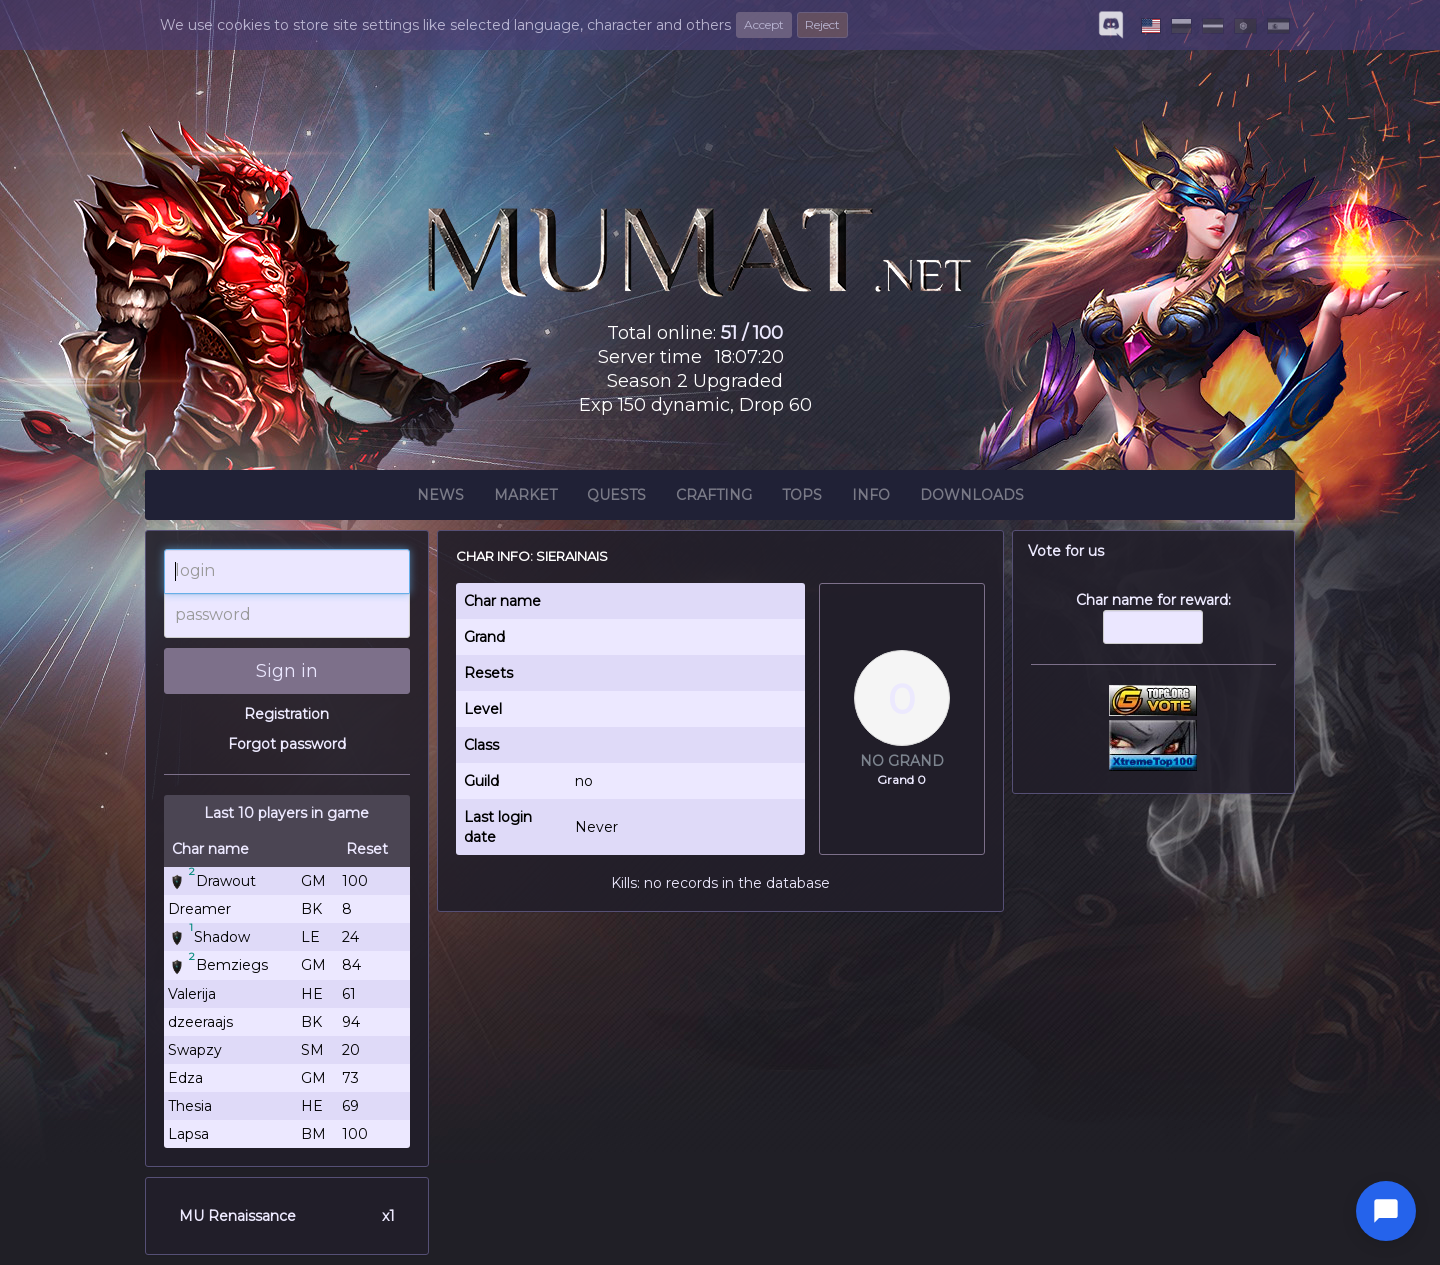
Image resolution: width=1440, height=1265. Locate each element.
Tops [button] (802, 498)
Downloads (972, 498)
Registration (286, 714)
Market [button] (525, 498)
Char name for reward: (1154, 628)
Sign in (287, 671)
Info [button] (871, 498)
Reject (822, 24)
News (440, 498)
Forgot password (287, 744)
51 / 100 (752, 333)
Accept (764, 24)
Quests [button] (616, 498)
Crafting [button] (714, 498)
